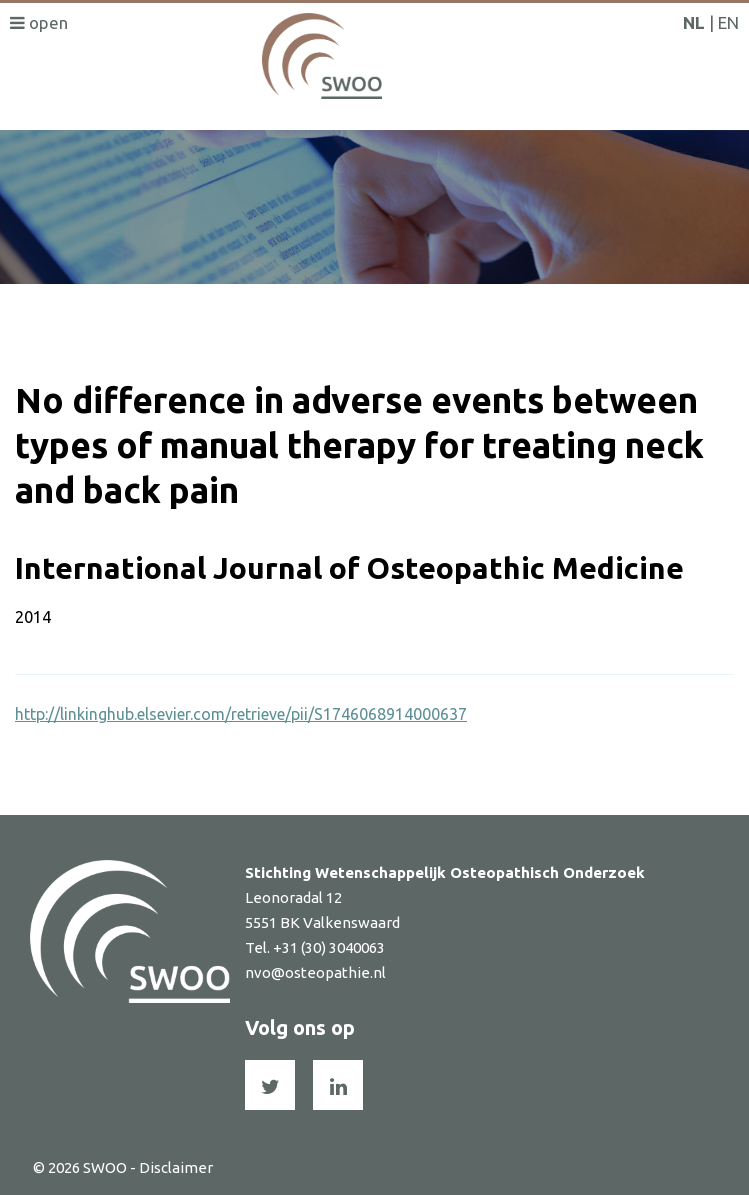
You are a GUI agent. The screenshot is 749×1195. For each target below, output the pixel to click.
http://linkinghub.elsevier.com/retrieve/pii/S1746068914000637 (241, 714)
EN (728, 22)
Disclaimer (176, 1167)
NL (694, 22)
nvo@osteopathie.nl (315, 972)
